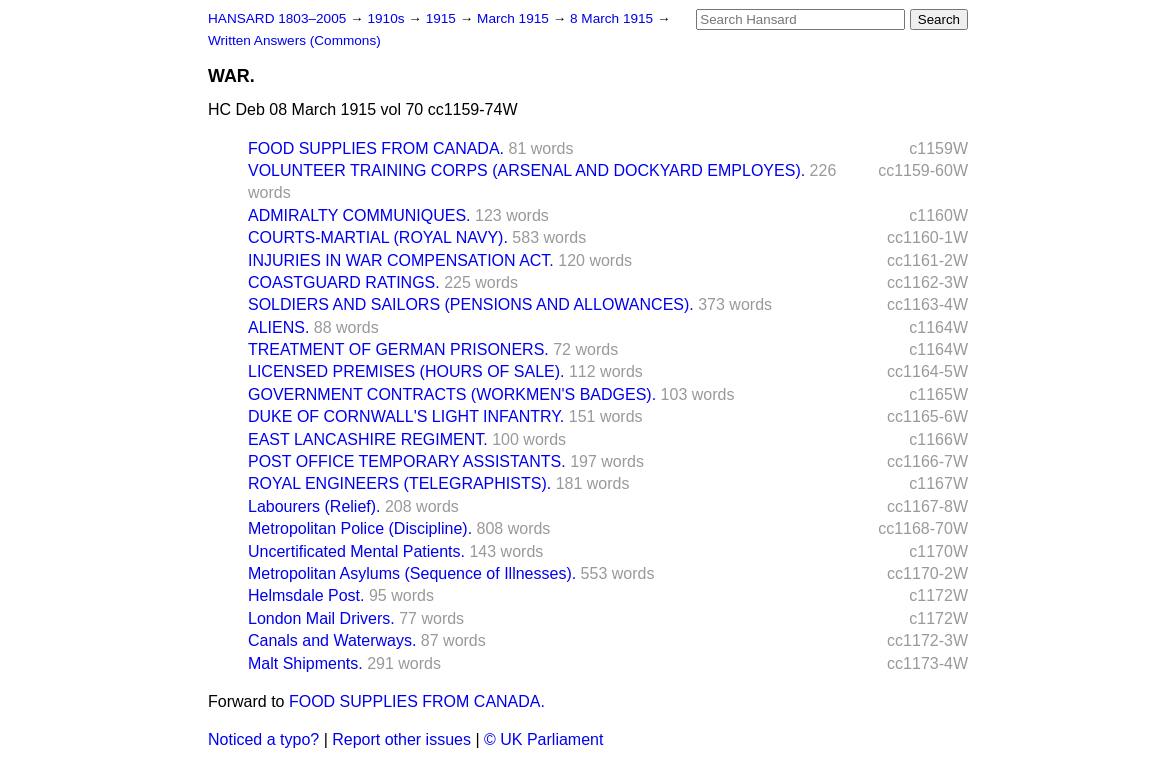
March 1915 (515, 18)
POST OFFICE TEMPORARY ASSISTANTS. (407, 461)
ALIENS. (278, 327)
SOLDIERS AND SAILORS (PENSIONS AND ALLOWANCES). (471, 304)
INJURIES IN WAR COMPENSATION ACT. (401, 260)
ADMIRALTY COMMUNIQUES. (359, 215)
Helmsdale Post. (306, 595)
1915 (443, 18)
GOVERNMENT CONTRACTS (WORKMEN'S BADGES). (452, 394)
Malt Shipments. (305, 663)
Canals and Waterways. (332, 640)
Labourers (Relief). (314, 506)
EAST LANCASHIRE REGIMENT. (368, 439)
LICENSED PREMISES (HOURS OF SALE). (406, 371)
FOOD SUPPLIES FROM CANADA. (376, 148)
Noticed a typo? (263, 739)
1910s (387, 18)
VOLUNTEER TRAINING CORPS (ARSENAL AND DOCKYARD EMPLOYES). (526, 170)
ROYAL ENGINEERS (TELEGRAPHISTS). (399, 483)
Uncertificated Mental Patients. (356, 551)
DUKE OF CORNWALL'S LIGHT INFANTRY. (406, 416)
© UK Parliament (543, 739)
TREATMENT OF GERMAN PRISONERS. (398, 349)
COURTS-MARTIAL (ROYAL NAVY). (378, 237)
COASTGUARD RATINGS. (344, 282)
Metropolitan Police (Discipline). (360, 528)
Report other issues (401, 739)
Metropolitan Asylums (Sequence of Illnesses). (412, 573)
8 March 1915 (613, 18)
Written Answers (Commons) (294, 40)
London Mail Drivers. (321, 618)
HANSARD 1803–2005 (277, 18)
